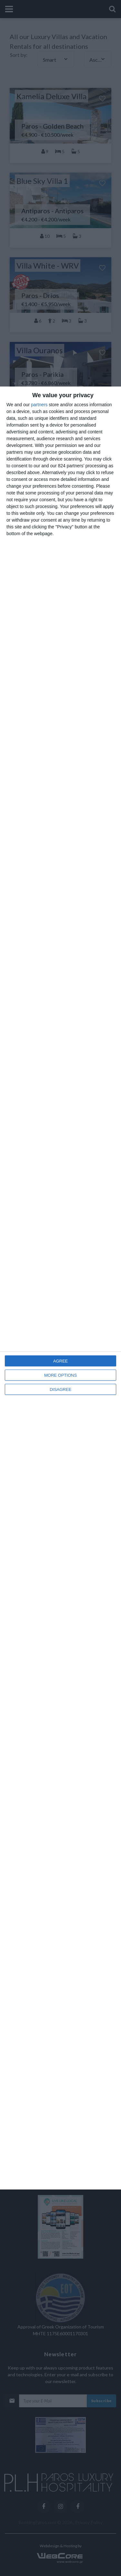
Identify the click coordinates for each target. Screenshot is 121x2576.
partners (39, 404)
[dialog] (60, 1288)
